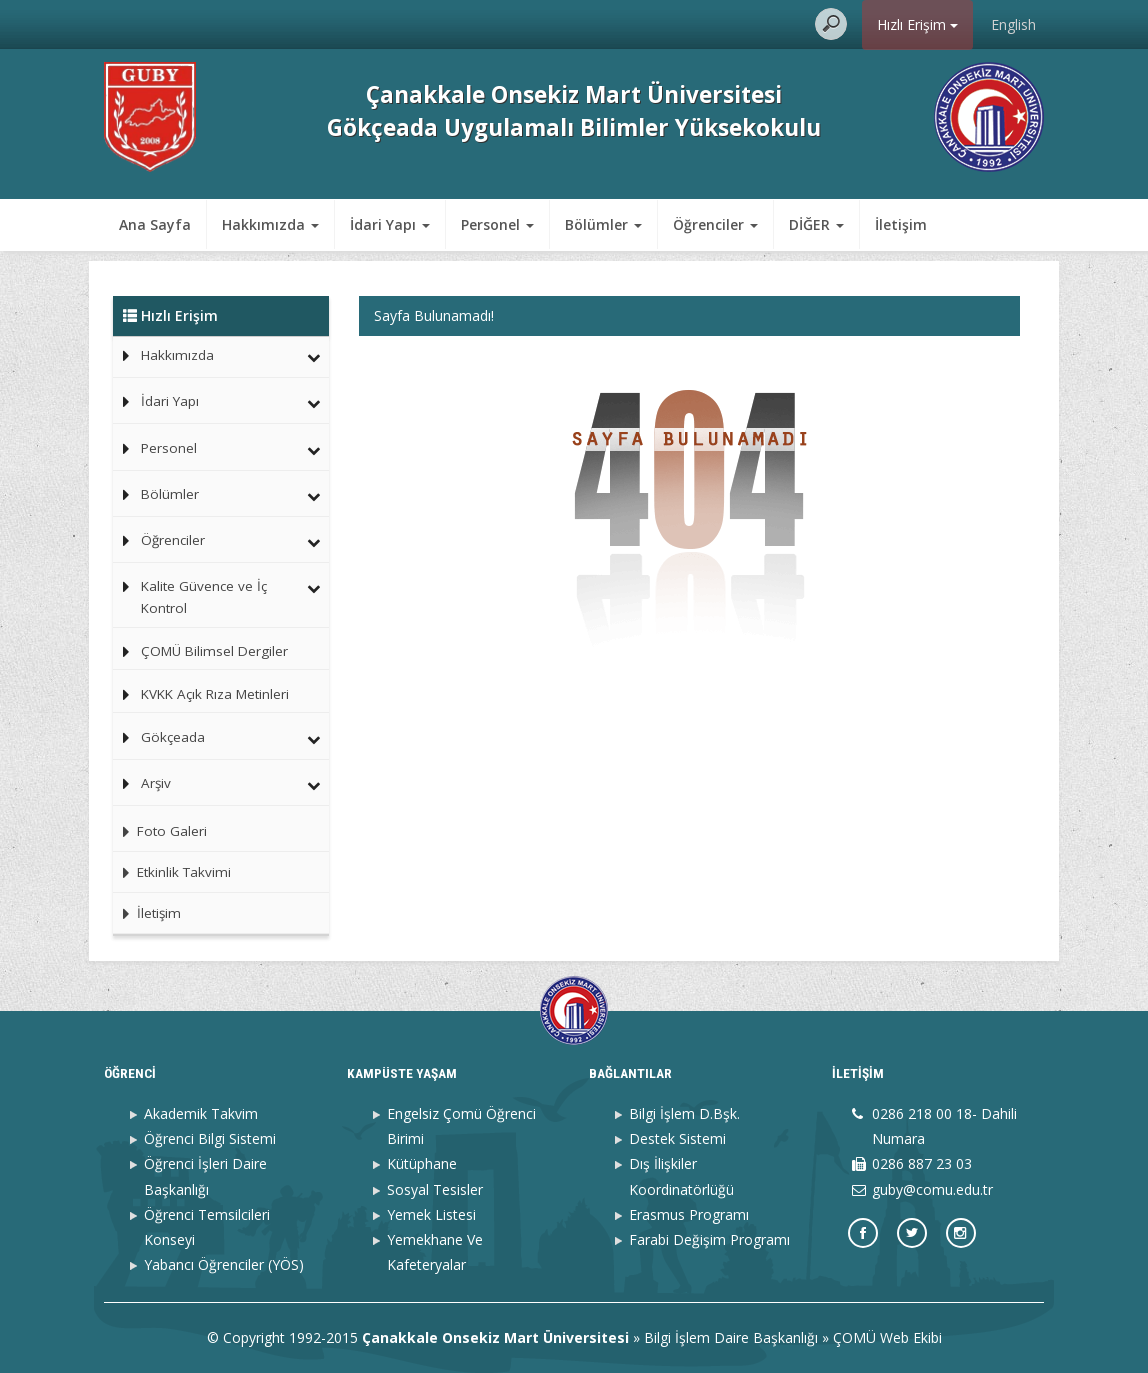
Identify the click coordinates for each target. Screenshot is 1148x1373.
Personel (169, 448)
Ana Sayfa (155, 224)
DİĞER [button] (816, 224)
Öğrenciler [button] (715, 224)
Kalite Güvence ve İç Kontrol (204, 597)
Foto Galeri (160, 831)
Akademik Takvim (201, 1113)
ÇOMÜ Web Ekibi (887, 1337)
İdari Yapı (170, 401)
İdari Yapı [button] (390, 224)
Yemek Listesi (431, 1214)
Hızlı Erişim (917, 24)
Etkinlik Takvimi (172, 872)
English (1013, 24)
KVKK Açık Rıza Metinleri (215, 694)
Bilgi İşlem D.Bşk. (684, 1113)
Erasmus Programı (689, 1214)
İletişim (901, 224)
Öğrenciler (173, 540)
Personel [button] (497, 224)
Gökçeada (173, 737)
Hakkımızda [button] (270, 224)
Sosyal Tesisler (435, 1189)
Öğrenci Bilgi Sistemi (210, 1138)
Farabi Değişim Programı (709, 1239)
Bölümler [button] (603, 224)
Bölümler (170, 494)
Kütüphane (422, 1163)
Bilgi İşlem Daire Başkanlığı (731, 1337)
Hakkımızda (177, 355)
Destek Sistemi (677, 1138)
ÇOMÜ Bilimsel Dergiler (214, 651)
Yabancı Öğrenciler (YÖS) (224, 1264)
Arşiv (156, 783)
